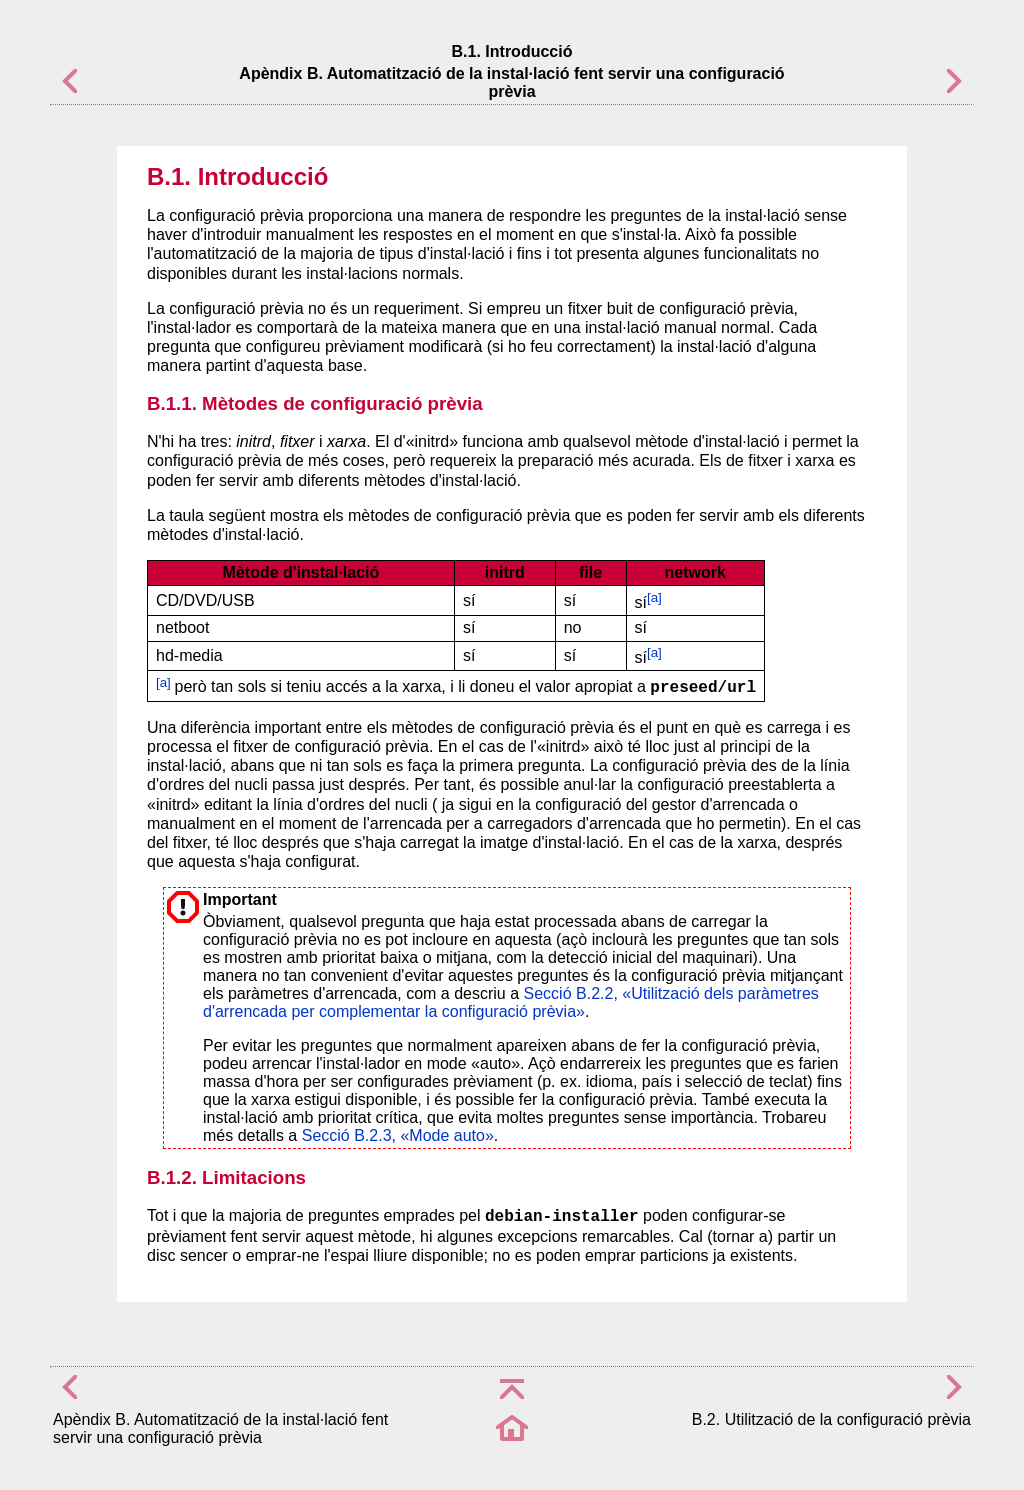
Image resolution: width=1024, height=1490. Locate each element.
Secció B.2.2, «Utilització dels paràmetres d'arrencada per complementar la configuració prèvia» (511, 1002)
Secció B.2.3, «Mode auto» (398, 1135)
